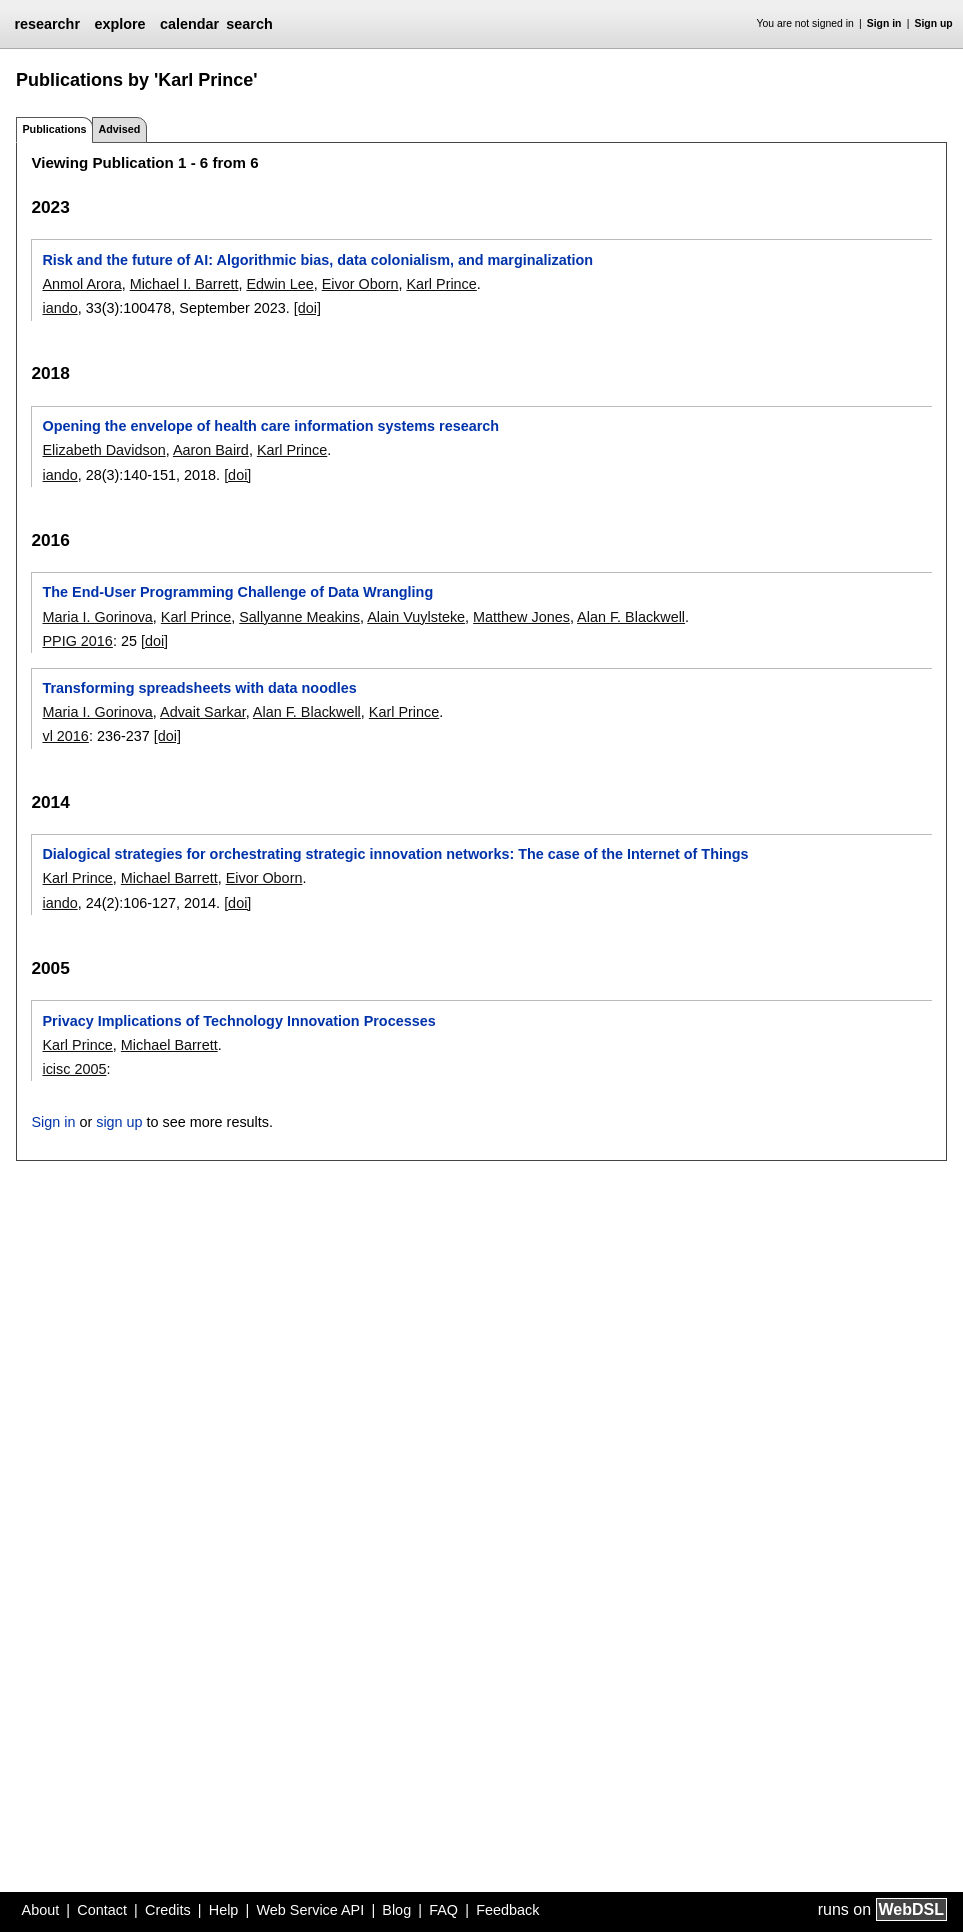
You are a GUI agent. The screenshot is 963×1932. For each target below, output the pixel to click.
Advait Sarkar (203, 712)
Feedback (507, 1910)
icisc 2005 (74, 1069)
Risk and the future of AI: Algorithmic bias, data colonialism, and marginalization (317, 260)
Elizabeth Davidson (103, 450)
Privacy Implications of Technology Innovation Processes (238, 1021)
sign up (119, 1122)
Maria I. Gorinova (97, 617)
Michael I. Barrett (184, 284)
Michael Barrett (169, 878)
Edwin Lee (279, 284)
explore (119, 24)
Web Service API (310, 1910)
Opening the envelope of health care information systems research (270, 426)
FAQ (443, 1910)
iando (59, 308)
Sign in (884, 23)
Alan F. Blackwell (631, 617)
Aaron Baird (211, 450)
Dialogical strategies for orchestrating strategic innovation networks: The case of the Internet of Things (395, 854)
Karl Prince (441, 284)
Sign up (934, 23)
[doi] (307, 308)
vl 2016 (65, 736)
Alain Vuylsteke (416, 617)
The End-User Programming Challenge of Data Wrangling (237, 592)
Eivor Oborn (360, 284)
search (249, 24)
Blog (396, 1910)
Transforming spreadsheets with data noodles (199, 688)
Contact (102, 1910)
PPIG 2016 (77, 641)
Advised (119, 129)
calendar (189, 24)
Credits (168, 1910)
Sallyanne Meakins (299, 617)
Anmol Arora (81, 284)
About (41, 1910)
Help (224, 1910)
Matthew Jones (521, 617)
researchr (47, 24)
